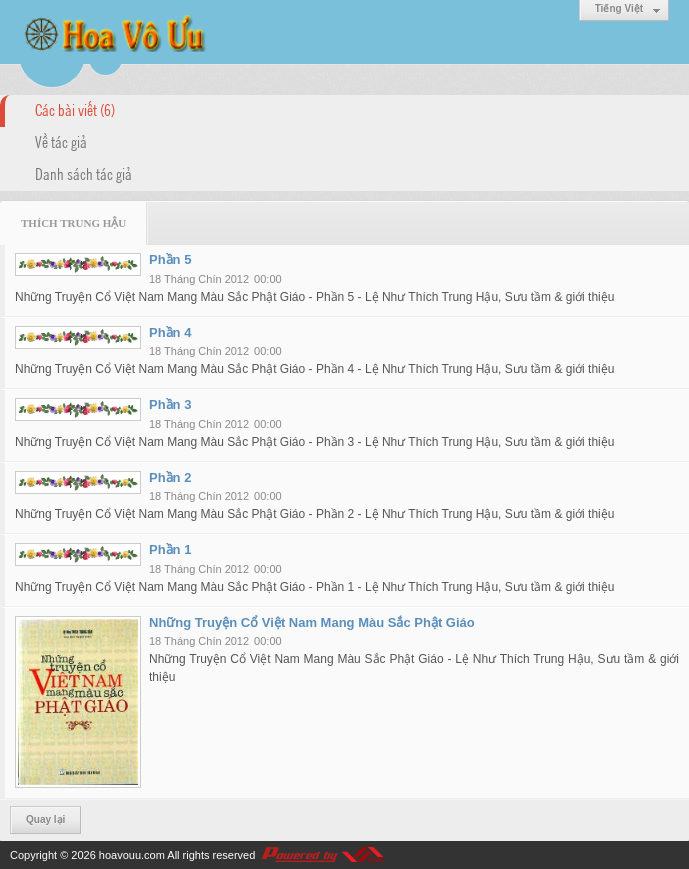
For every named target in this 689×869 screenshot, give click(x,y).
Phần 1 (170, 549)
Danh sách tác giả (83, 173)
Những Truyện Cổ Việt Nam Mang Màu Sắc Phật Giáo (312, 622)
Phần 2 (170, 477)
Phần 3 (170, 404)
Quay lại (45, 819)
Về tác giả (61, 141)
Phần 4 (170, 332)
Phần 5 (170, 259)
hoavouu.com (132, 855)
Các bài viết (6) (75, 109)
